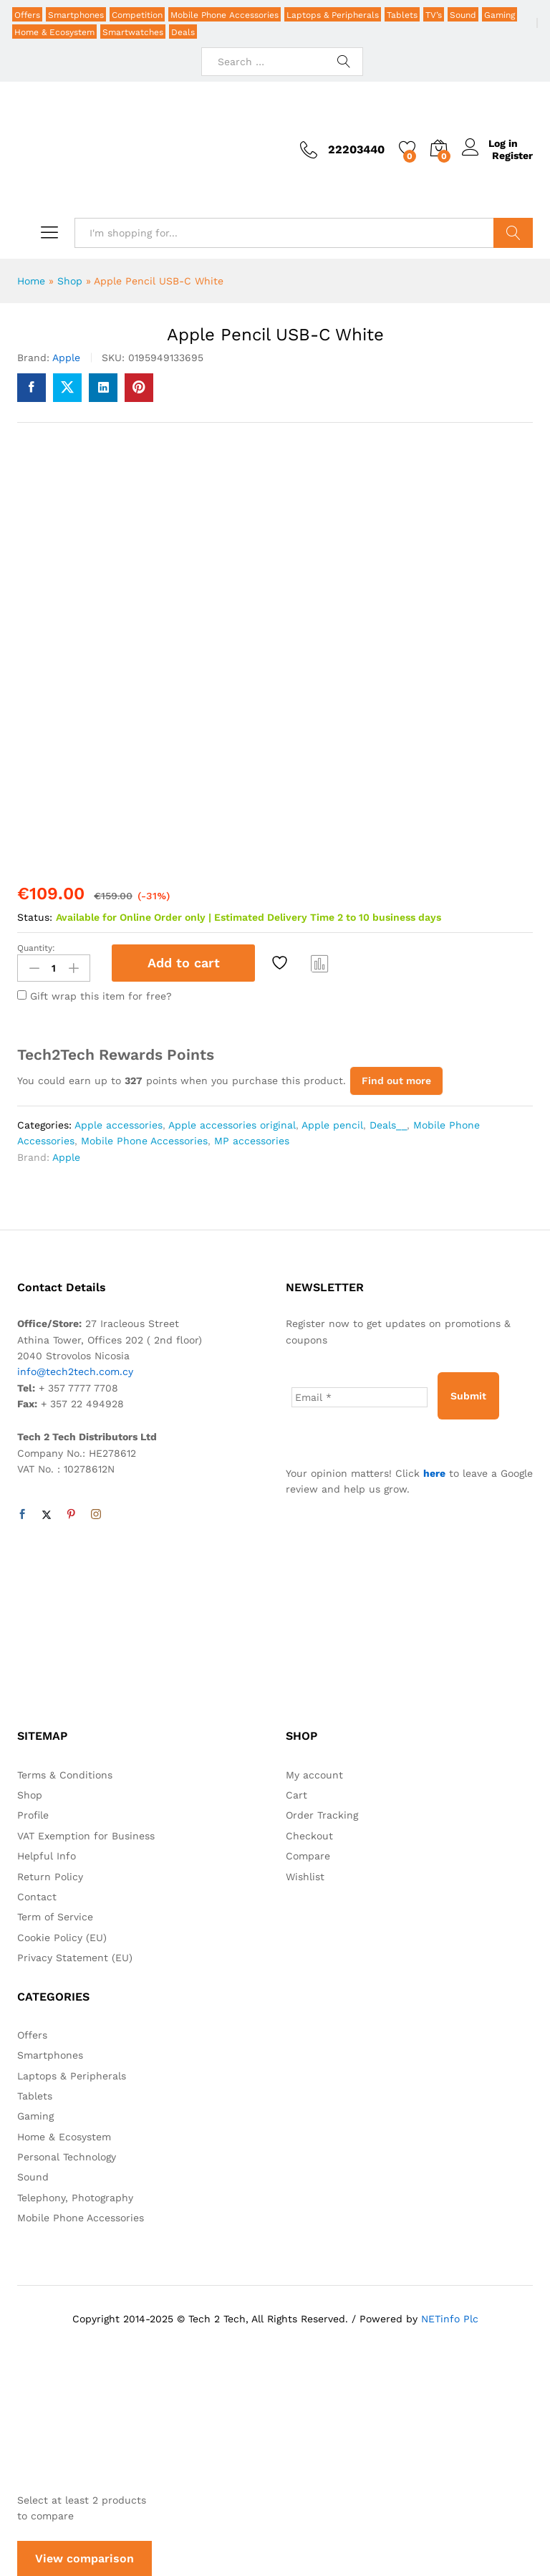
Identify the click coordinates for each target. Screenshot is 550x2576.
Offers (27, 15)
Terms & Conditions (64, 1773)
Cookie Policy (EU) (62, 1936)
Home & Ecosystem (54, 32)
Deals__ (388, 1123)
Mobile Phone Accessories (224, 15)
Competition (137, 15)
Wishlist (305, 1875)
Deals (183, 32)
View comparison (84, 2558)
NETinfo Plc (449, 2317)
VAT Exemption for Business (86, 1834)
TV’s (433, 15)
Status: (34, 917)
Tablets (402, 15)
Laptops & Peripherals (332, 15)
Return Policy (50, 1875)
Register (512, 155)
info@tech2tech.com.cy (75, 1370)
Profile (33, 1814)
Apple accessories (118, 1123)
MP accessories (251, 1140)
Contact (37, 1895)
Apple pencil (332, 1123)
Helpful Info (46, 1855)
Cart (296, 1793)
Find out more (396, 1080)
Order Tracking (322, 1814)
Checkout (309, 1834)
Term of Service (55, 1916)
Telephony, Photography (75, 2196)
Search (513, 233)
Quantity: (36, 948)
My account (314, 1773)
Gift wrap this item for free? (94, 994)
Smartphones (76, 15)
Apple (66, 357)
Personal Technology (66, 2155)
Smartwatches (132, 32)
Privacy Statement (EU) (74, 1957)
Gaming (499, 15)
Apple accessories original (232, 1123)
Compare (320, 963)
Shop (69, 281)
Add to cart (184, 962)
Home (31, 281)
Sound (463, 15)
